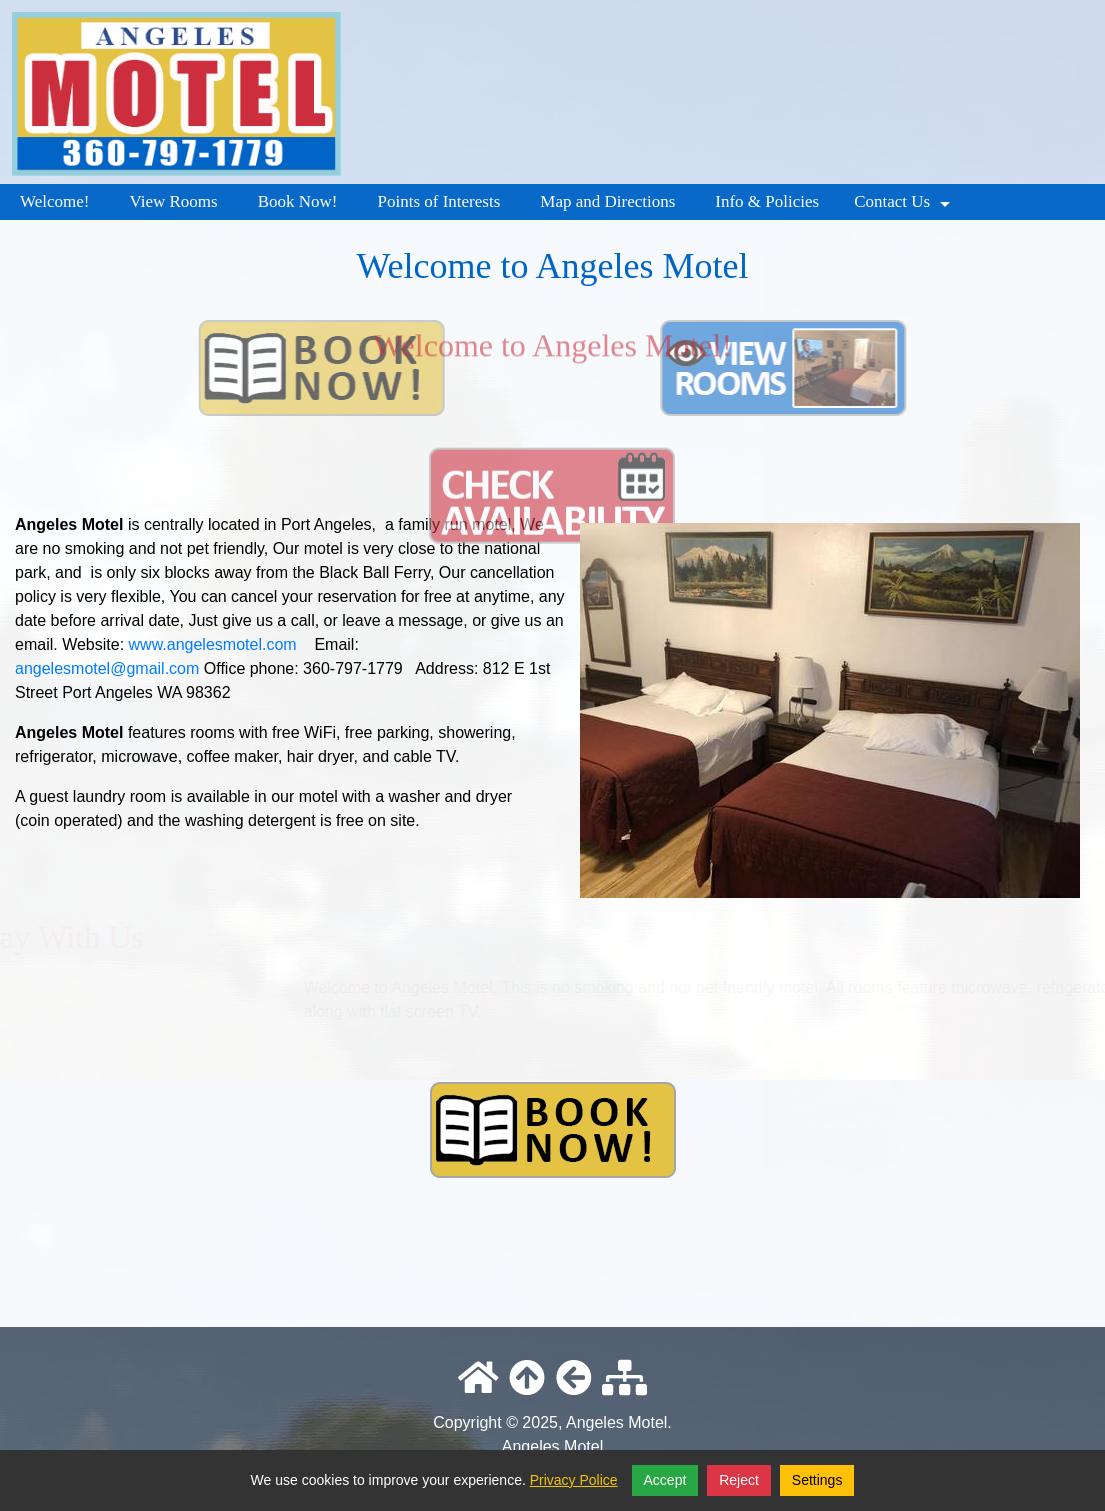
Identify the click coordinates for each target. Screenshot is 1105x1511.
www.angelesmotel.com (213, 644)
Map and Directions (607, 201)
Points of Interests (438, 201)
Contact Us (904, 206)
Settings (817, 1480)
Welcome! (54, 201)
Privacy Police (574, 1480)
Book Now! (298, 201)
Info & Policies (767, 201)
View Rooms (173, 201)
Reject (739, 1480)
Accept (665, 1480)
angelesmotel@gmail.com (107, 668)
